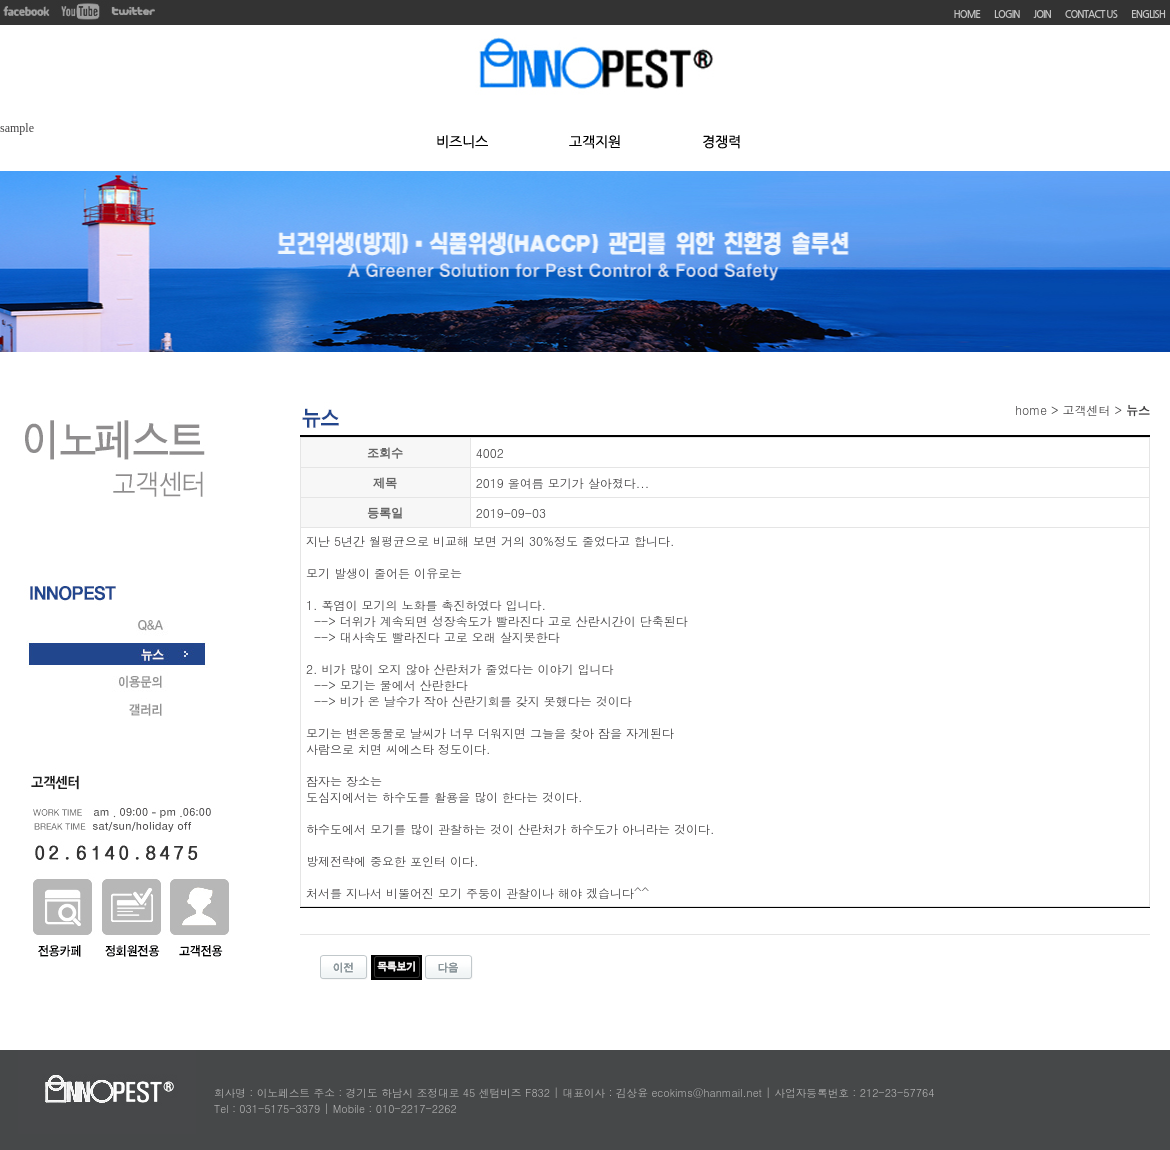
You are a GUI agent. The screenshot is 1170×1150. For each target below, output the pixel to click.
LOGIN (1006, 14)
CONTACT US (1091, 14)
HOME (967, 14)
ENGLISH (1148, 14)
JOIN (1042, 14)
